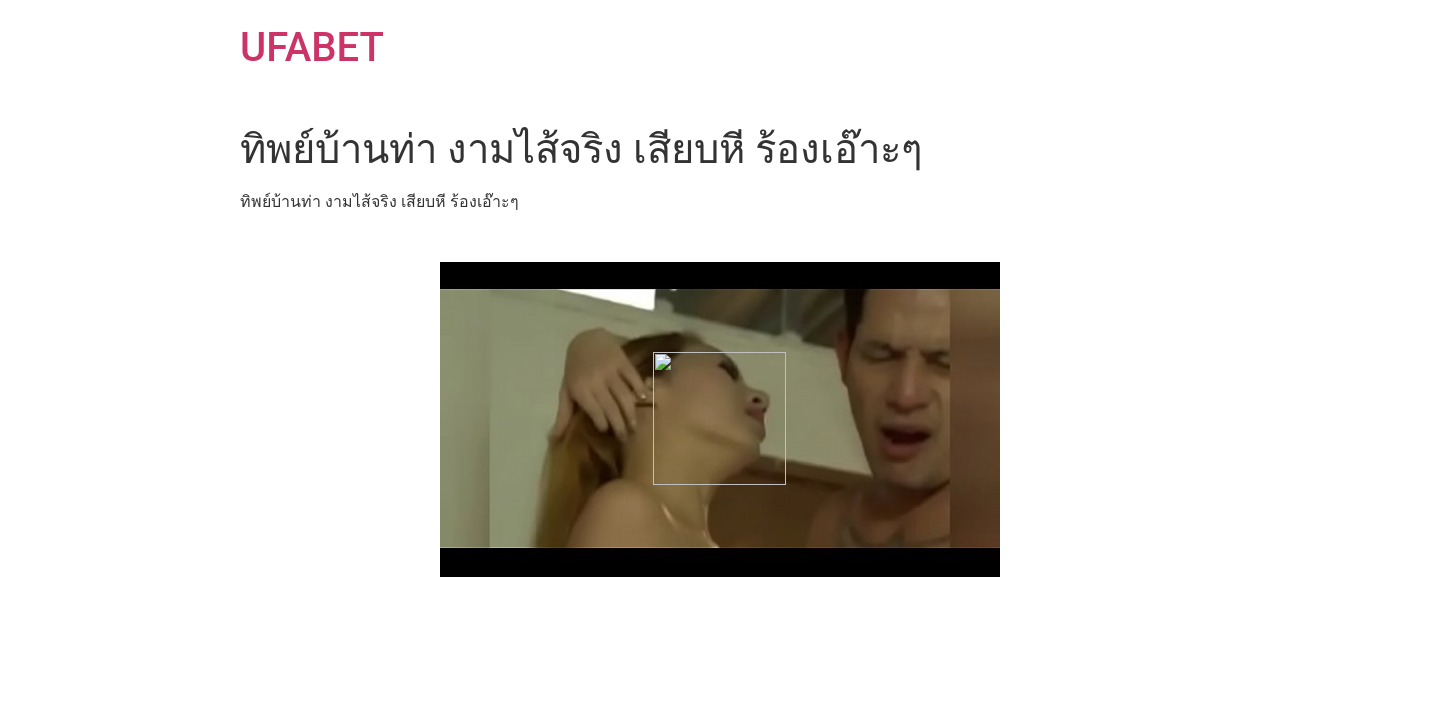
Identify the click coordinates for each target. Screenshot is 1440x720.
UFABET (312, 47)
